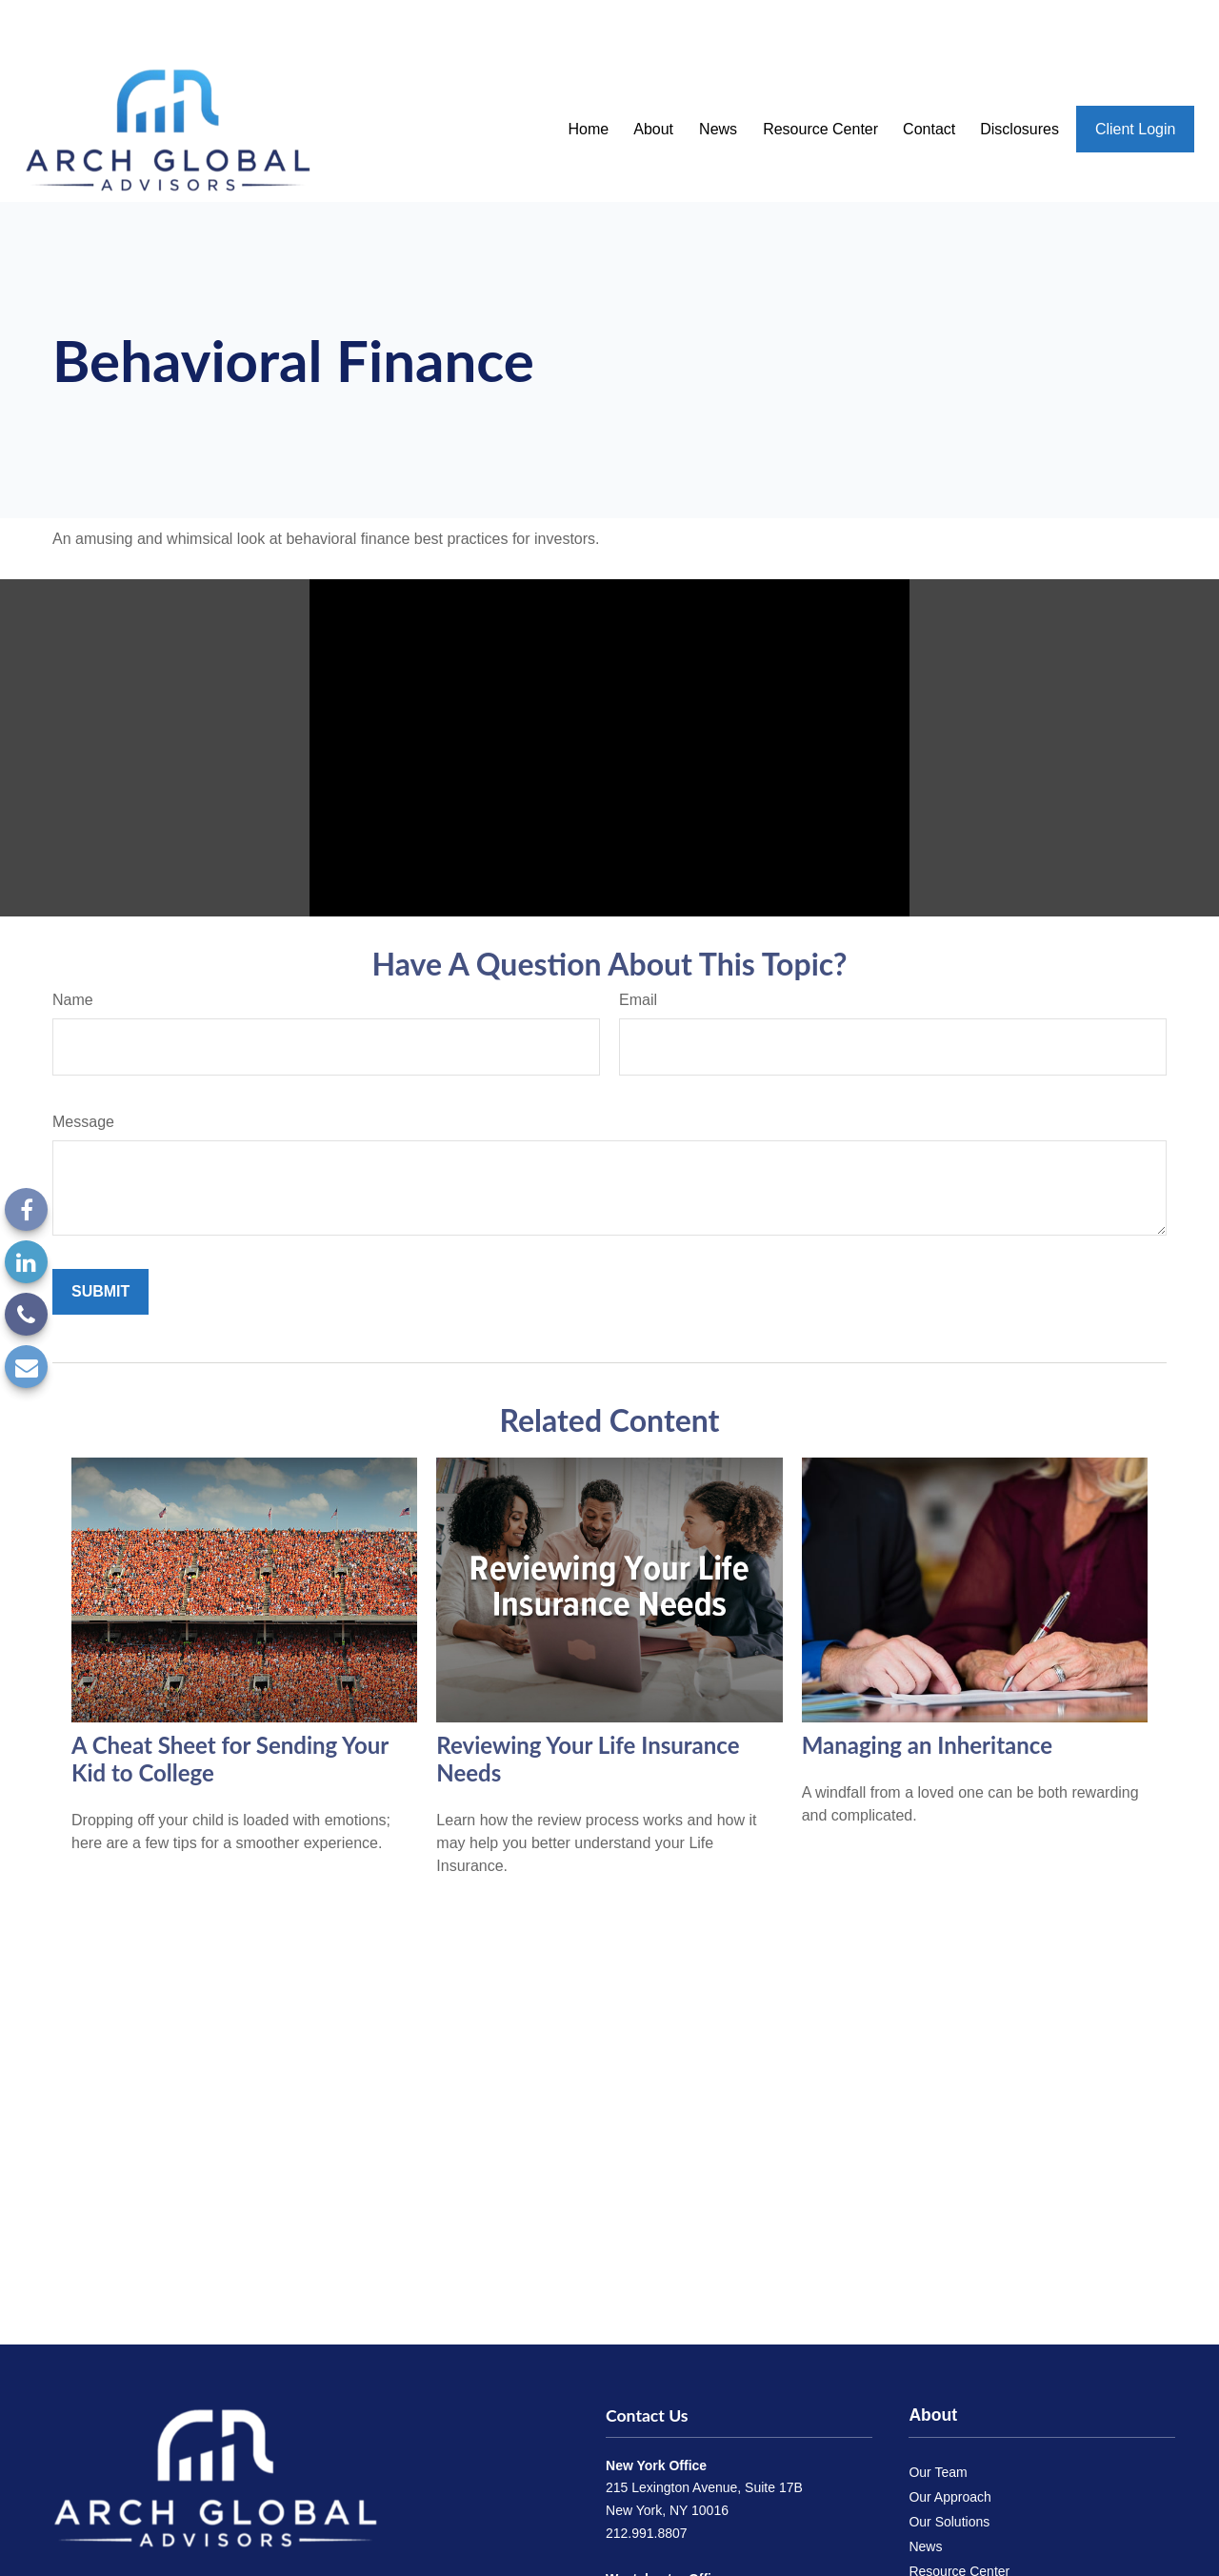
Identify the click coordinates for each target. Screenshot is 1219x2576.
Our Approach (949, 2440)
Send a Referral (955, 2539)
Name (72, 944)
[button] (588, 73)
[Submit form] (100, 1235)
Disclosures (943, 2564)
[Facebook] (26, 1209)
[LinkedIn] (26, 1261)
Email (638, 944)
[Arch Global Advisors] (215, 2420)
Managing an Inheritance (927, 1688)
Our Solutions (949, 2465)
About (933, 2358)
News (925, 2490)
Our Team (938, 2416)
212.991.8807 (647, 2477)
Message (83, 1065)
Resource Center (959, 2515)
